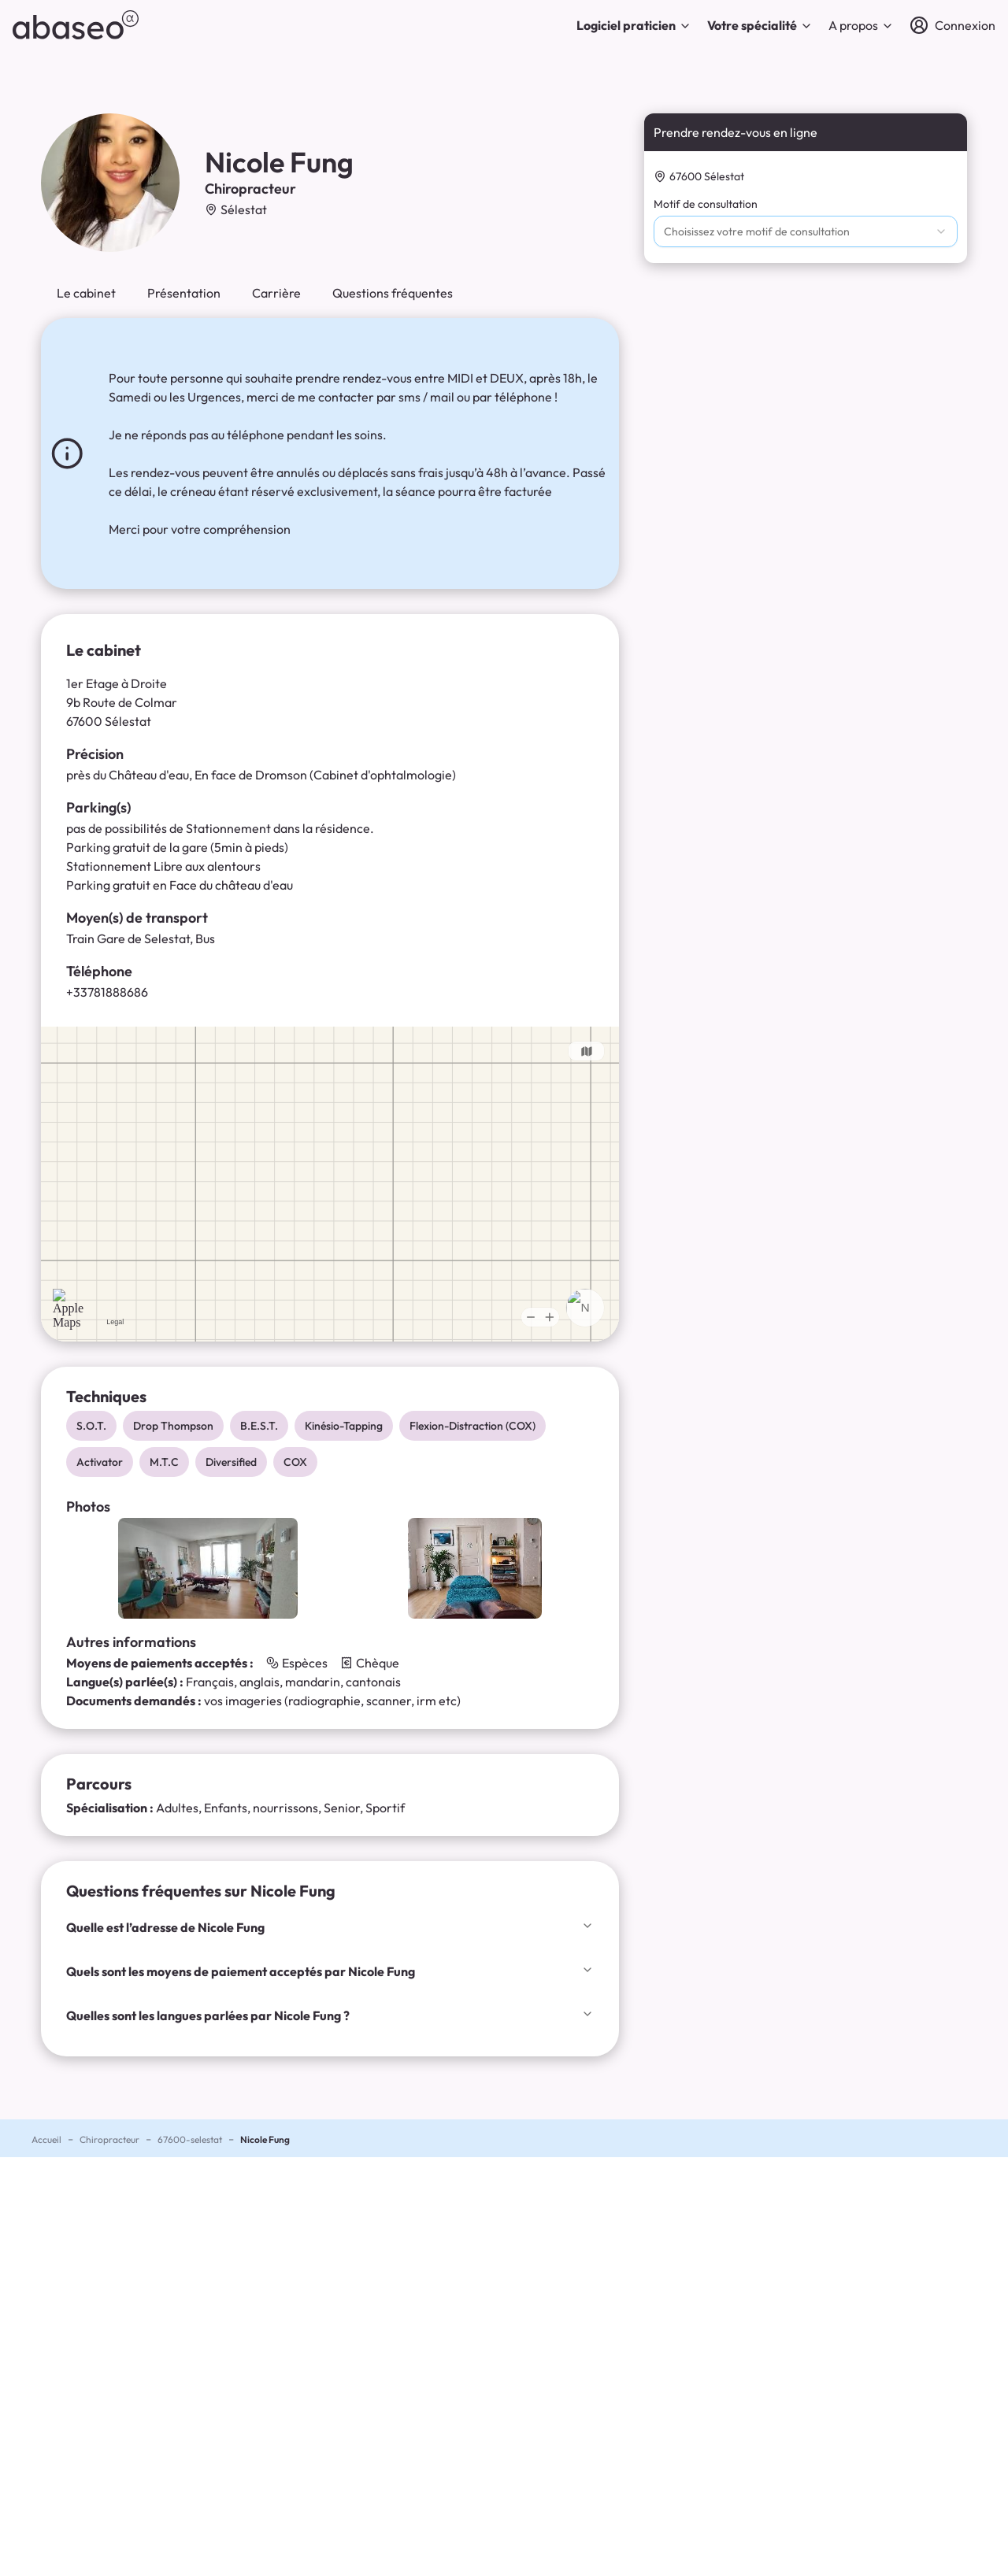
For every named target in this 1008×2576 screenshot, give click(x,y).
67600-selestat (190, 2139)
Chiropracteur (109, 2139)
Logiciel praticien (633, 25)
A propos (861, 25)
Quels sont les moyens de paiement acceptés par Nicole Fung (330, 1971)
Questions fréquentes (392, 293)
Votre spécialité (760, 25)
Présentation (183, 293)
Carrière (276, 293)
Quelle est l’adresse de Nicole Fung (330, 1927)
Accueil (46, 2139)
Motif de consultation (706, 203)
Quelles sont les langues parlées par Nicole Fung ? (330, 2015)
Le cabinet (86, 293)
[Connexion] (952, 25)
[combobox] (806, 231)
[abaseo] (76, 24)
